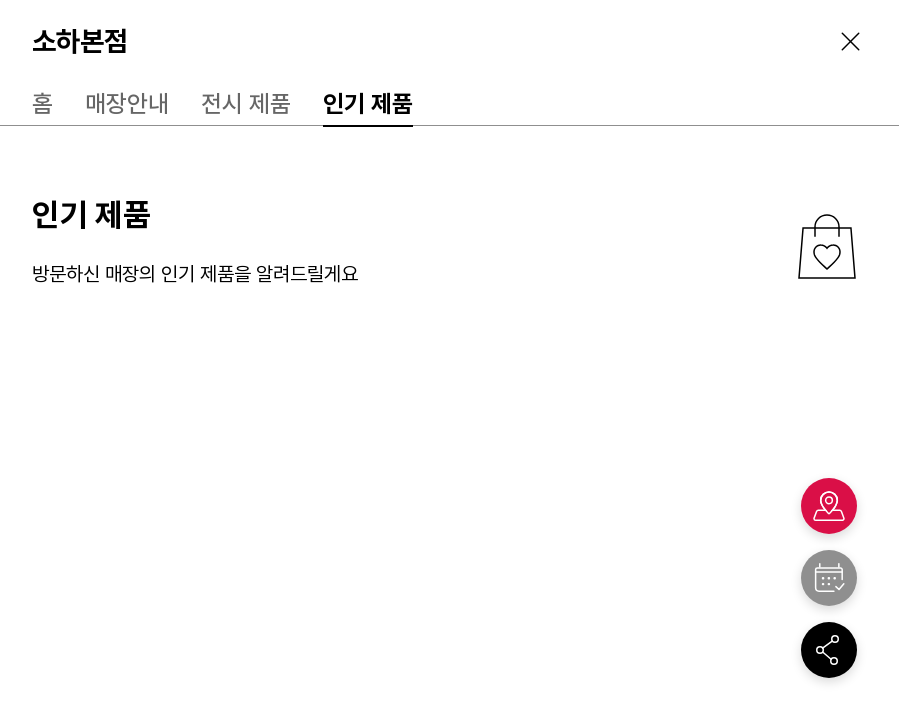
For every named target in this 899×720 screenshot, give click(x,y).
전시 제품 (246, 103)
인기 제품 (368, 103)
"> (829, 578)
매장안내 (127, 103)
